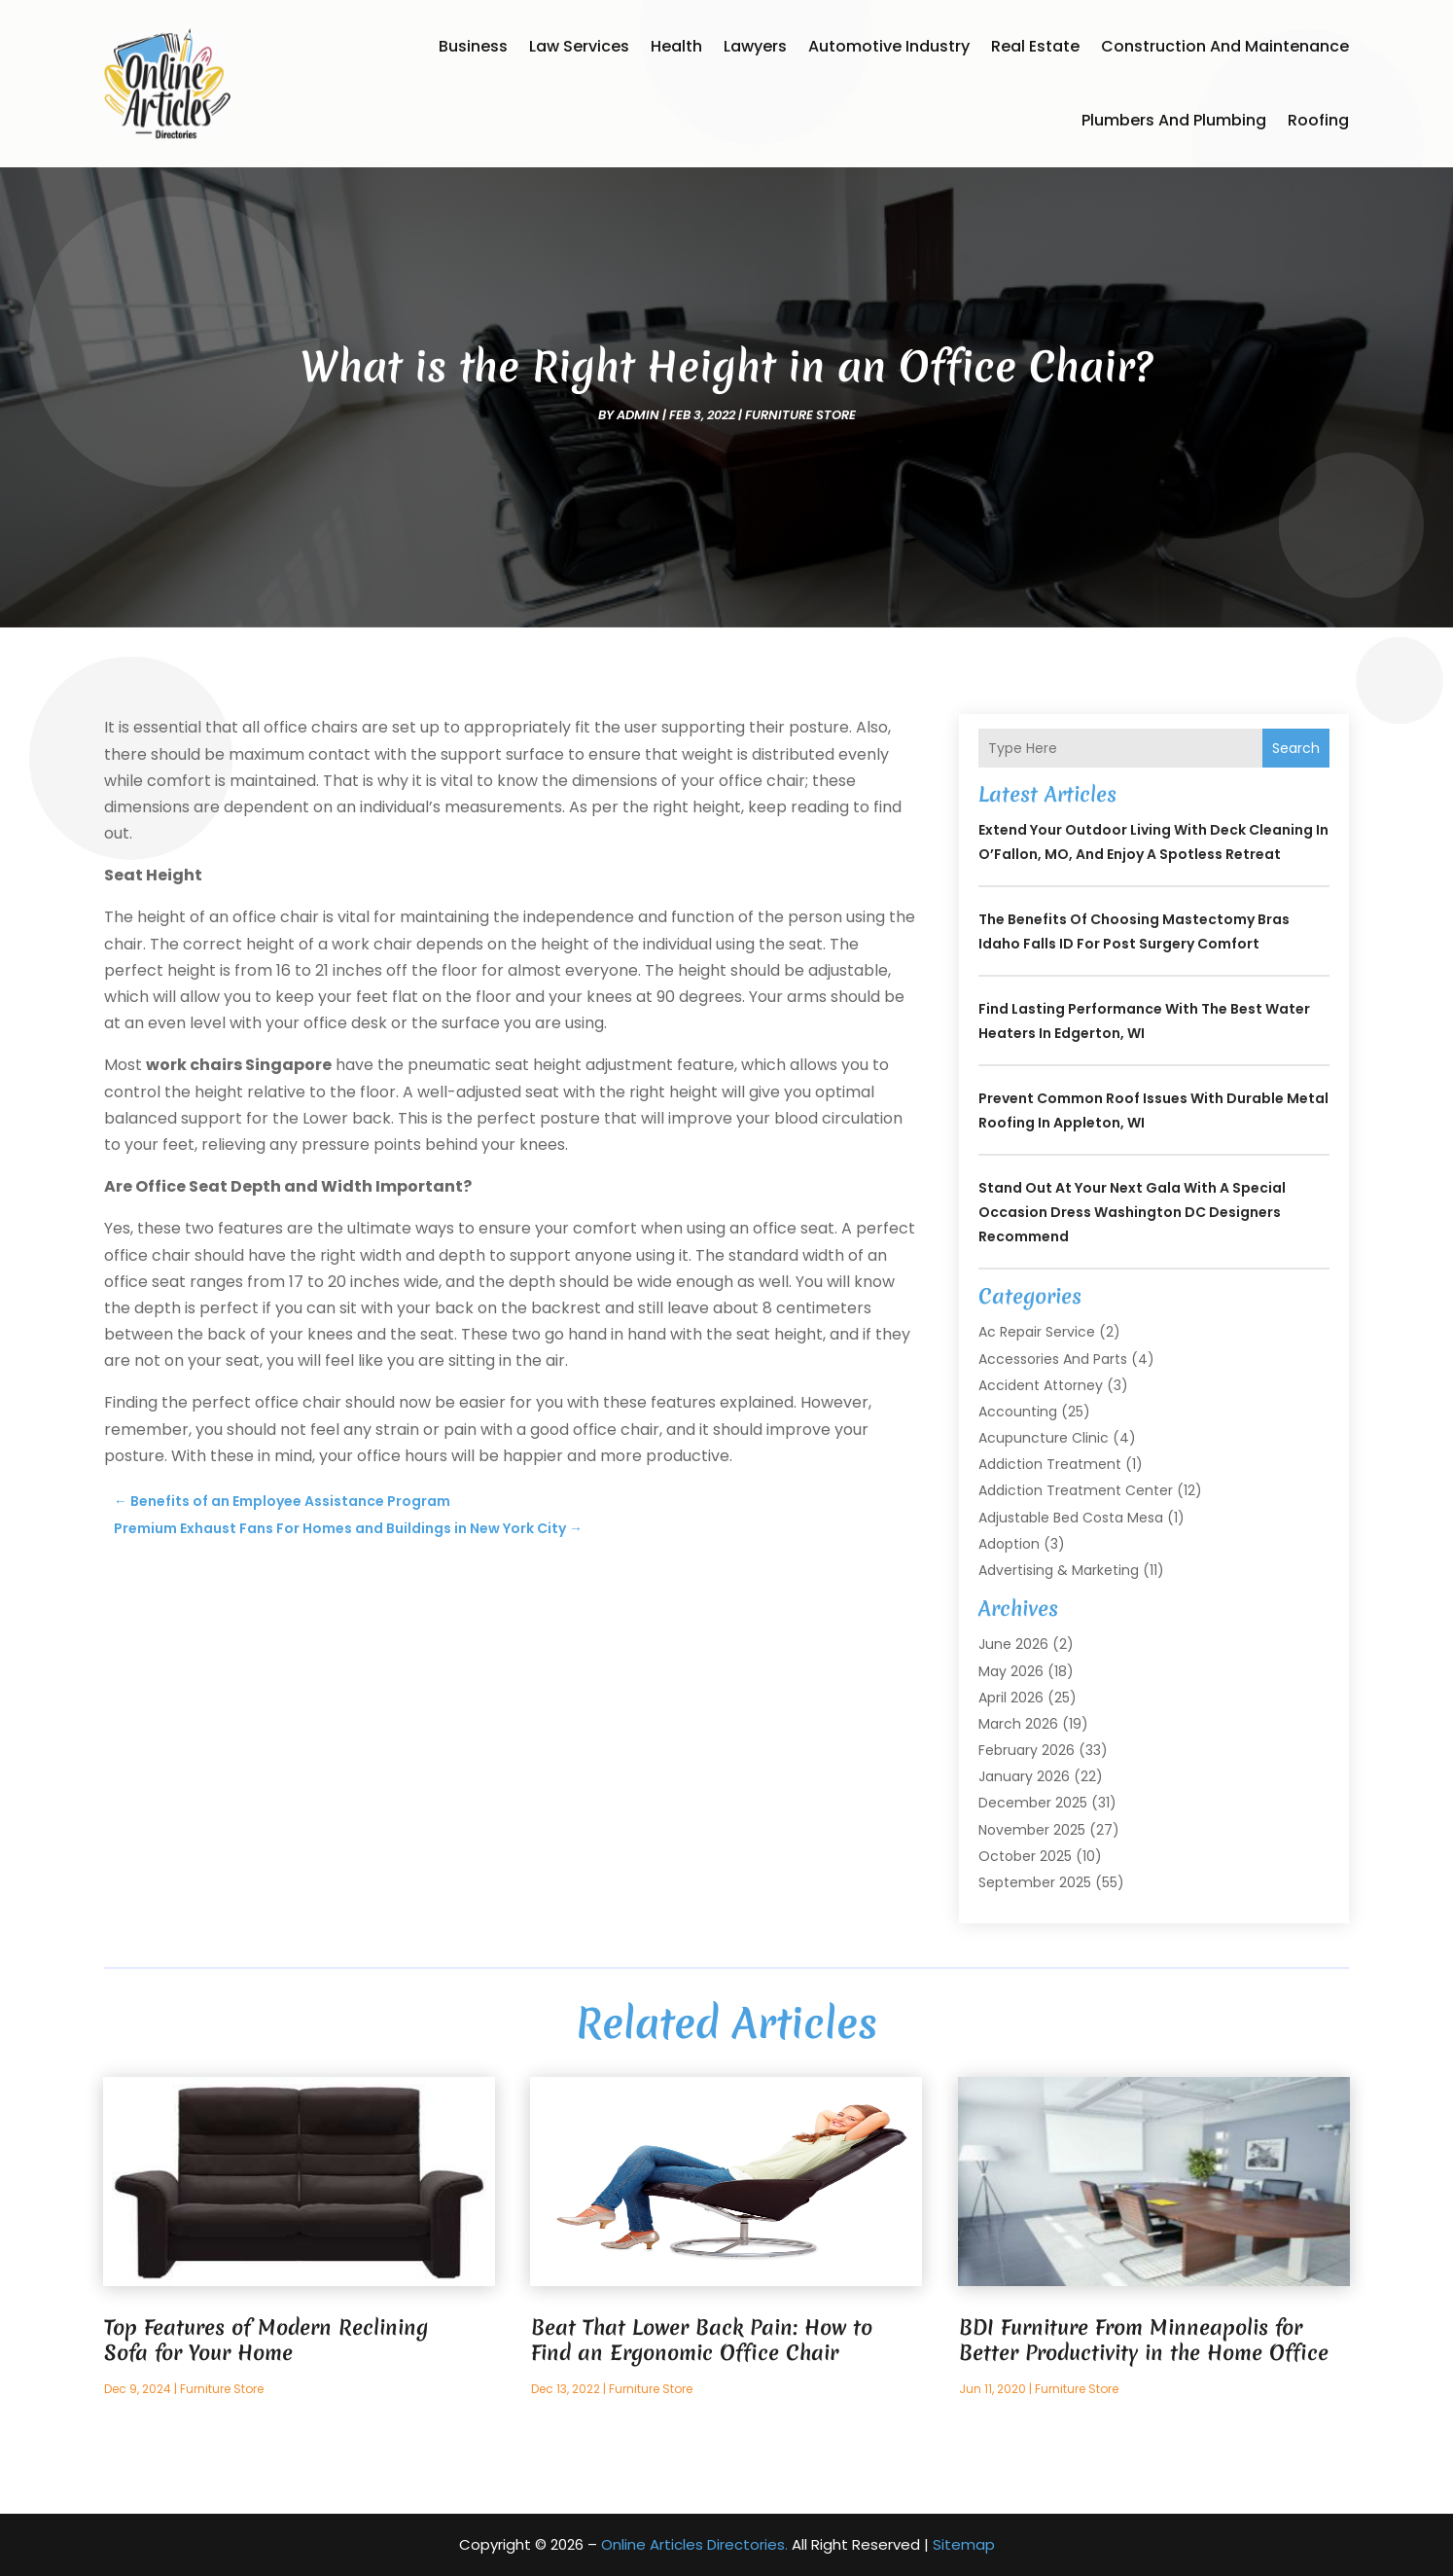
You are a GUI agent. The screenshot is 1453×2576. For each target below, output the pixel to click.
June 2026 (1013, 1644)
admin (638, 415)
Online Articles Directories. (694, 2544)
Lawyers (755, 46)
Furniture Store (800, 415)
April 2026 (1011, 1697)
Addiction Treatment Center (1075, 1490)
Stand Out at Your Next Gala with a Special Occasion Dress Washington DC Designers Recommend (1132, 1212)
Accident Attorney (1040, 1385)
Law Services (579, 46)
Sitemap (964, 2544)
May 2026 (1011, 1671)
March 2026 (1018, 1724)
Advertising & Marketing (1058, 1570)
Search (1296, 748)
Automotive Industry (889, 46)
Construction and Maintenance (1225, 46)
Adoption (1009, 1544)
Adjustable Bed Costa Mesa (1070, 1517)
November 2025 (1031, 1830)
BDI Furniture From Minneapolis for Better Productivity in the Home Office (1144, 2340)
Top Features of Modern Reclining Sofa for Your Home (266, 2340)
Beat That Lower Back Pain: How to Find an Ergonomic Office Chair (701, 2340)
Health (676, 46)
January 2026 (1024, 1776)
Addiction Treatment (1049, 1464)
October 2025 (1025, 1856)
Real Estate (1035, 46)
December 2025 (1032, 1802)
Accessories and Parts (1052, 1359)
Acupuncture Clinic (1043, 1438)
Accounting (1017, 1411)
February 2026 (1026, 1750)
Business (473, 46)
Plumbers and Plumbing (1173, 120)
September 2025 (1034, 1882)
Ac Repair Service (1036, 1332)
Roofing (1318, 120)
